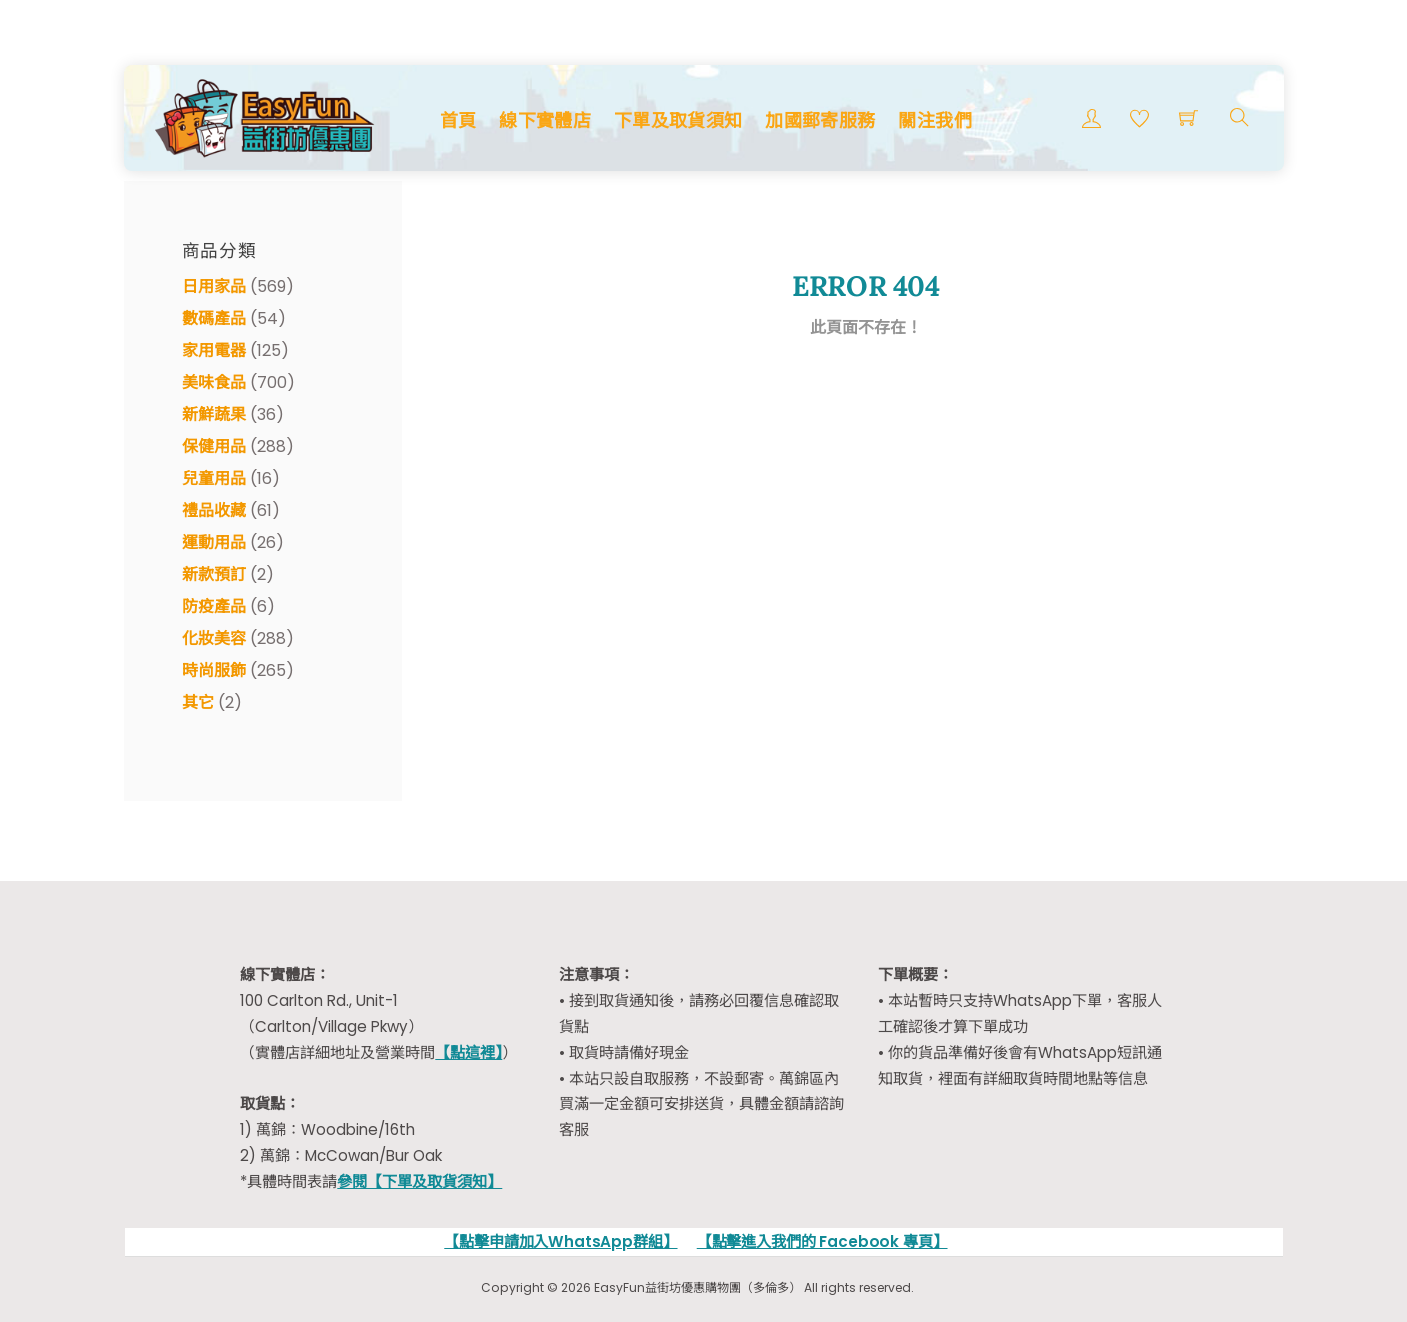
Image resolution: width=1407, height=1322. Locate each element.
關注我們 (934, 120)
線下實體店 (545, 120)
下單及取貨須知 (678, 120)
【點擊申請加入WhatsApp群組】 (560, 1241)
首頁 (458, 120)
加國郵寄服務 (820, 120)
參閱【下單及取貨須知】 (419, 1181)
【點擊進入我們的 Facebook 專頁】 (822, 1241)
